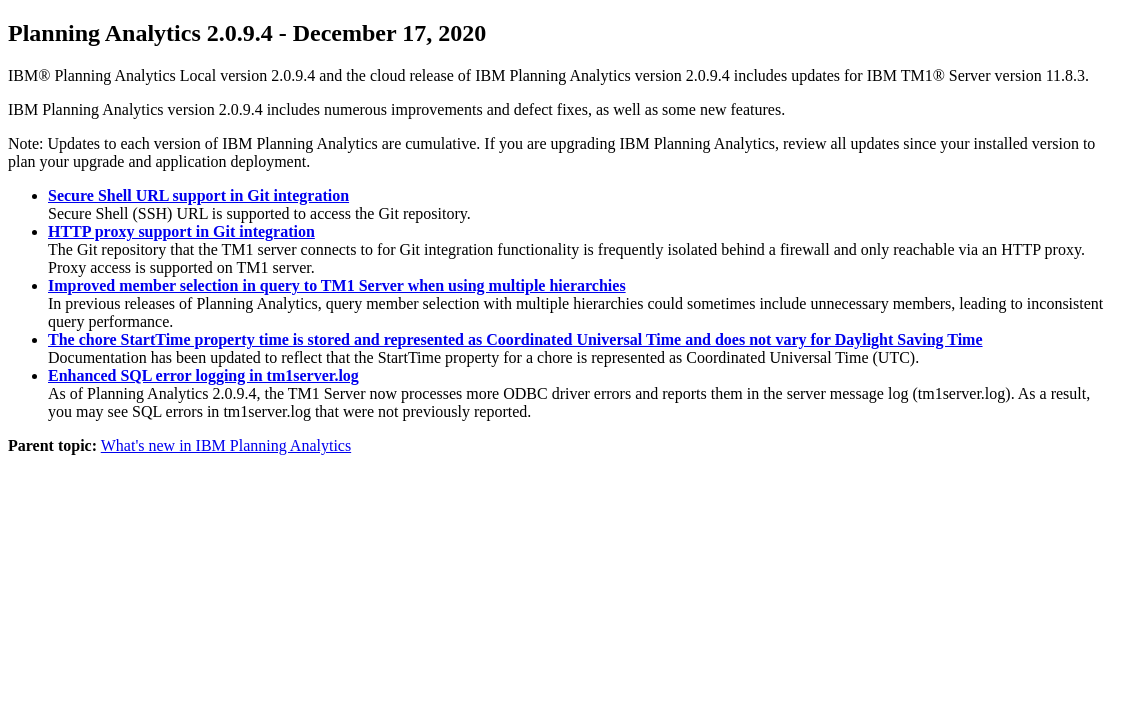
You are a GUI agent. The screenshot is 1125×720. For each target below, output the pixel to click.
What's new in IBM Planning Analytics (226, 445)
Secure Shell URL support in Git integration (198, 195)
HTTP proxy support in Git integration (181, 231)
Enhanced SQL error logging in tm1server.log (203, 375)
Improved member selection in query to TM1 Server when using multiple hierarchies (337, 285)
